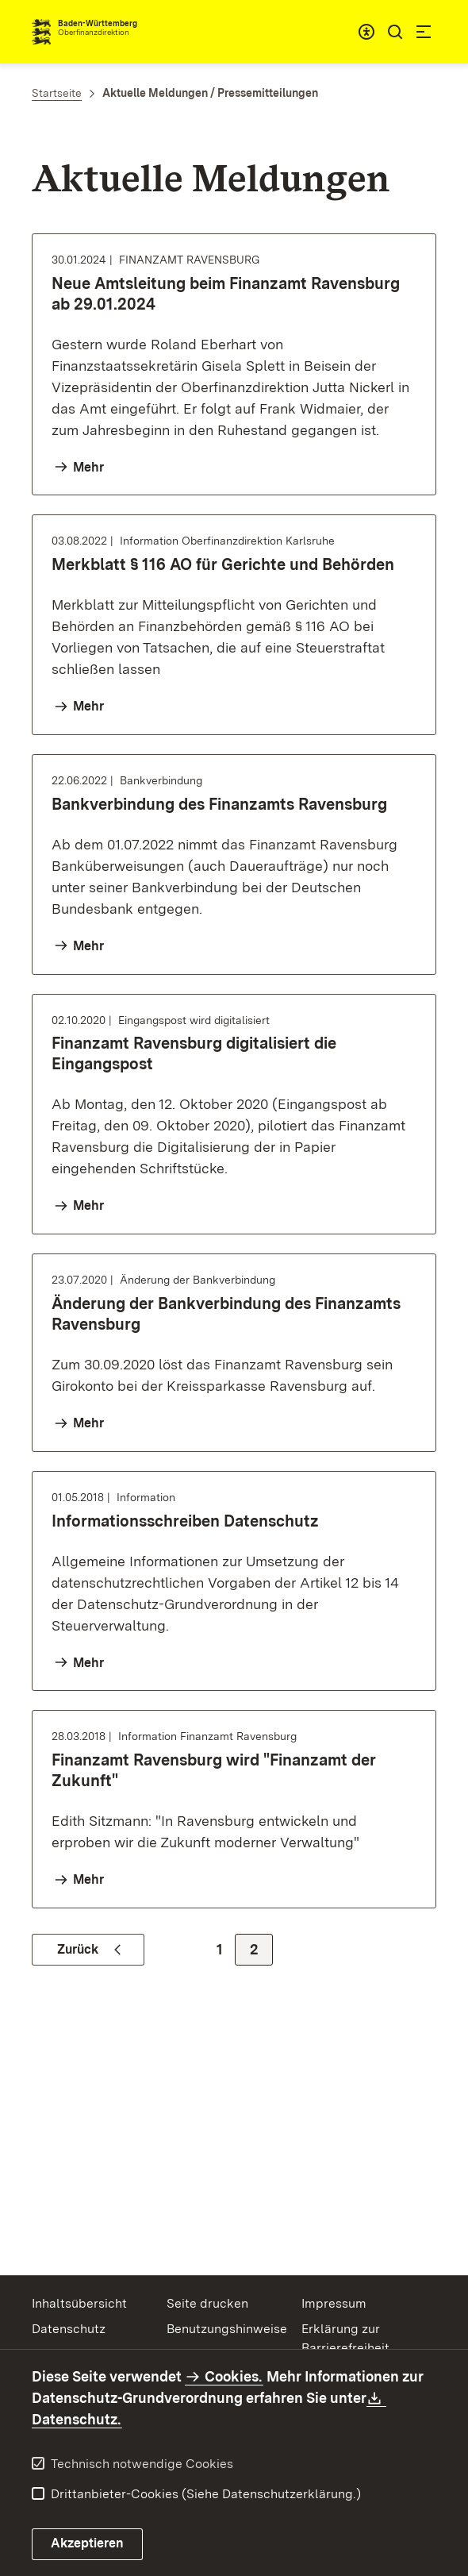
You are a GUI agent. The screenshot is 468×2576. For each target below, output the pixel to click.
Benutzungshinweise (227, 2328)
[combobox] (366, 31)
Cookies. (233, 2376)
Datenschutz (68, 2328)
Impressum (333, 2303)
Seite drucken (207, 2303)
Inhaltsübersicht (79, 2303)
